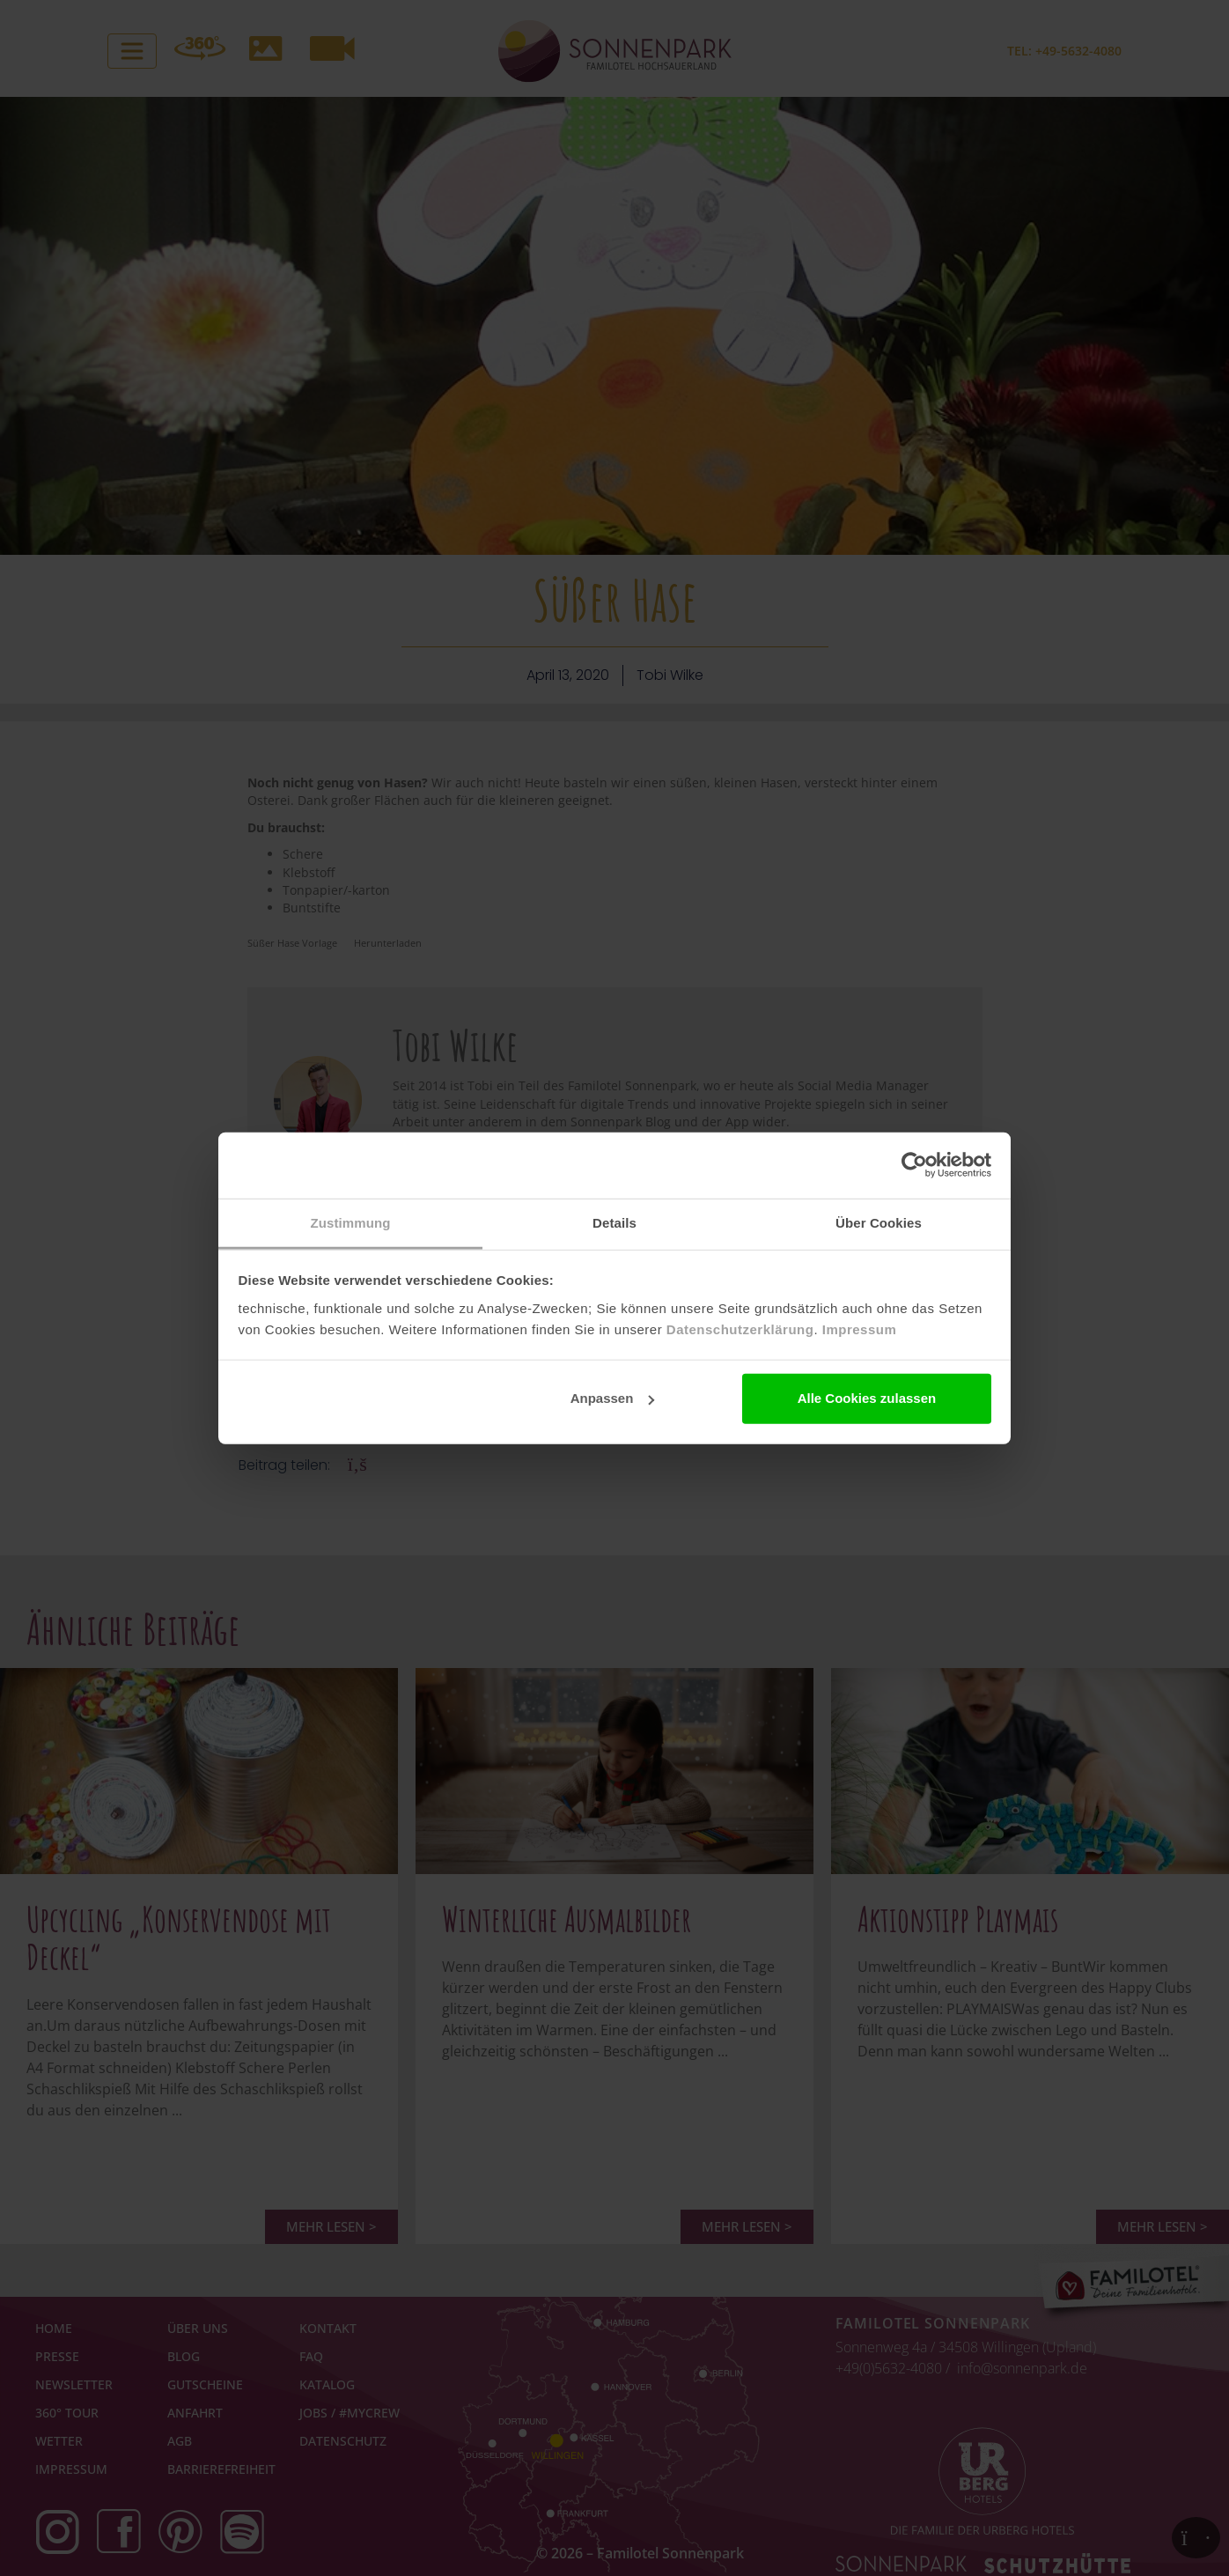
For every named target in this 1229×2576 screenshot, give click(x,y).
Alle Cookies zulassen (867, 1398)
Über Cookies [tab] (878, 1221)
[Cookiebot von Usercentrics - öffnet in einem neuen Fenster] (914, 1165)
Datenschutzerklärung (740, 1328)
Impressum (859, 1328)
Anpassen (612, 1398)
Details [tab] (614, 1221)
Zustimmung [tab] (351, 1221)
